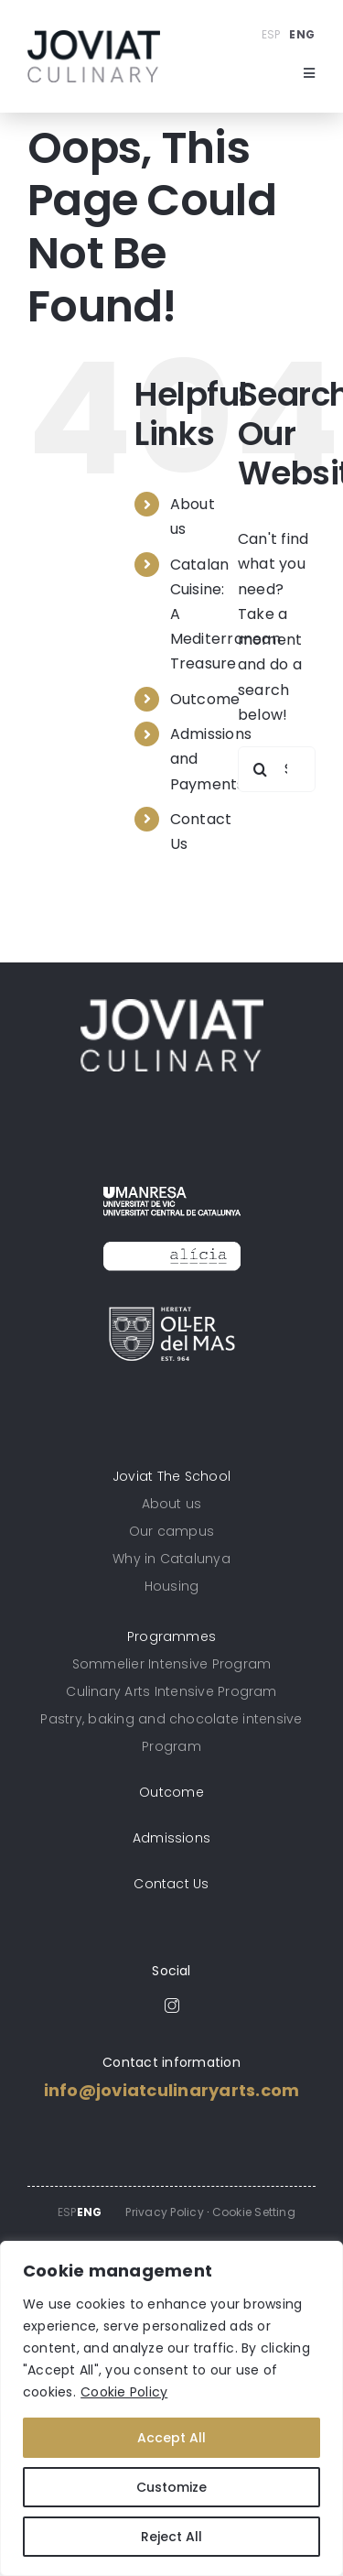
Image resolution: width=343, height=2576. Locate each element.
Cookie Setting (253, 2212)
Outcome (205, 699)
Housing (172, 1586)
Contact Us (171, 1884)
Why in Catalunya (171, 1558)
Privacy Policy (164, 2212)
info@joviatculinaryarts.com (171, 2090)
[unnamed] (93, 37)
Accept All (171, 2438)
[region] (171, 2408)
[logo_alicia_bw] (172, 1235)
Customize (171, 2487)
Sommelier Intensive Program (171, 1664)
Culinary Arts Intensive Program (171, 1691)
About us (172, 1504)
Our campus (171, 1531)
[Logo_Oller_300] (172, 1313)
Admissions (171, 1838)
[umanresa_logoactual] (172, 1180)
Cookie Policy (123, 2392)
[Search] (261, 769)
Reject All (171, 2536)
